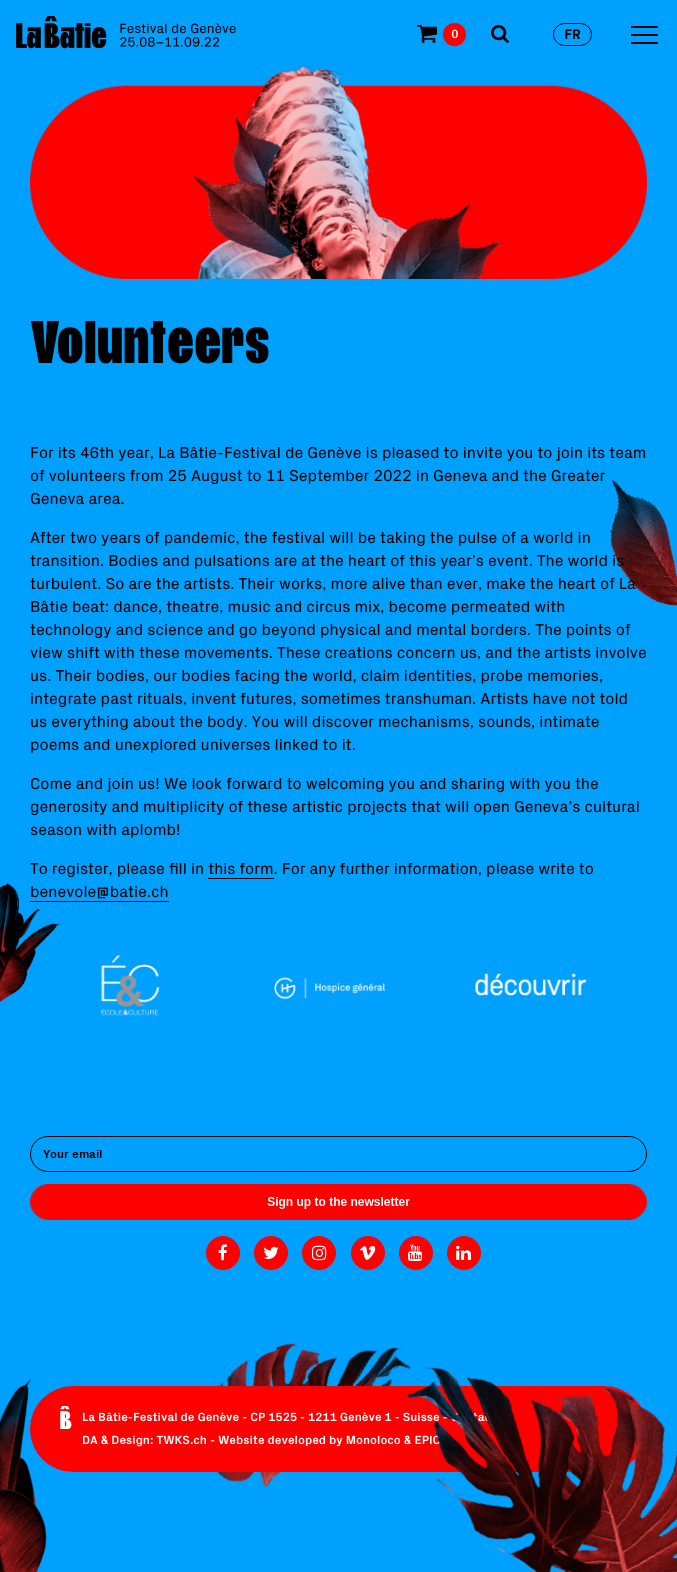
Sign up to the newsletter (338, 1202)
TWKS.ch (181, 1440)
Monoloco (373, 1440)
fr (572, 34)
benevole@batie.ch (99, 892)
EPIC (427, 1440)
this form (240, 869)
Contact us (482, 1417)
